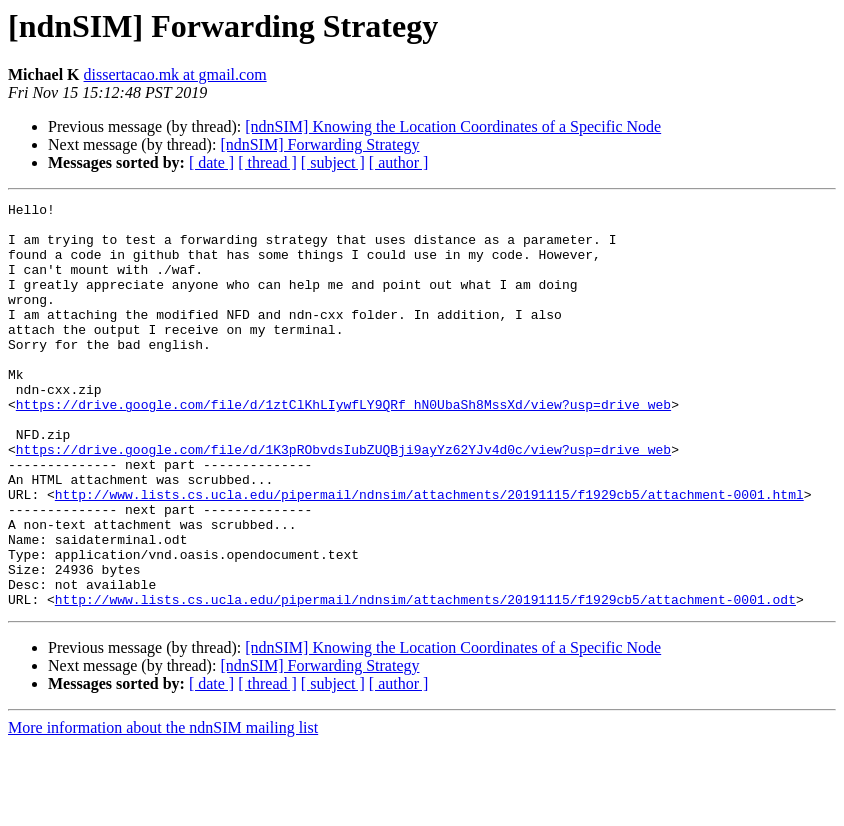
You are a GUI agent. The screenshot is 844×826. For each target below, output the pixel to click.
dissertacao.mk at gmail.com (175, 74)
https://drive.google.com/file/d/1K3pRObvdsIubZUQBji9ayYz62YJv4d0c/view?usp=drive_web (343, 500)
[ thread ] (267, 162)
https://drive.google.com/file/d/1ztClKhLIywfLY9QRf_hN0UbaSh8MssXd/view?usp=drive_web (343, 446)
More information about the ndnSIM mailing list (163, 808)
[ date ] (211, 162)
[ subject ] (333, 162)
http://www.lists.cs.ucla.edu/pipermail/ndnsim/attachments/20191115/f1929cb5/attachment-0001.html (429, 554)
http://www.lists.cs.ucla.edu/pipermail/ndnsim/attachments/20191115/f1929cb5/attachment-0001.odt (425, 680)
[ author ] (399, 162)
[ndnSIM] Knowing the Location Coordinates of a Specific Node (453, 126)
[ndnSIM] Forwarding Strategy (319, 144)
